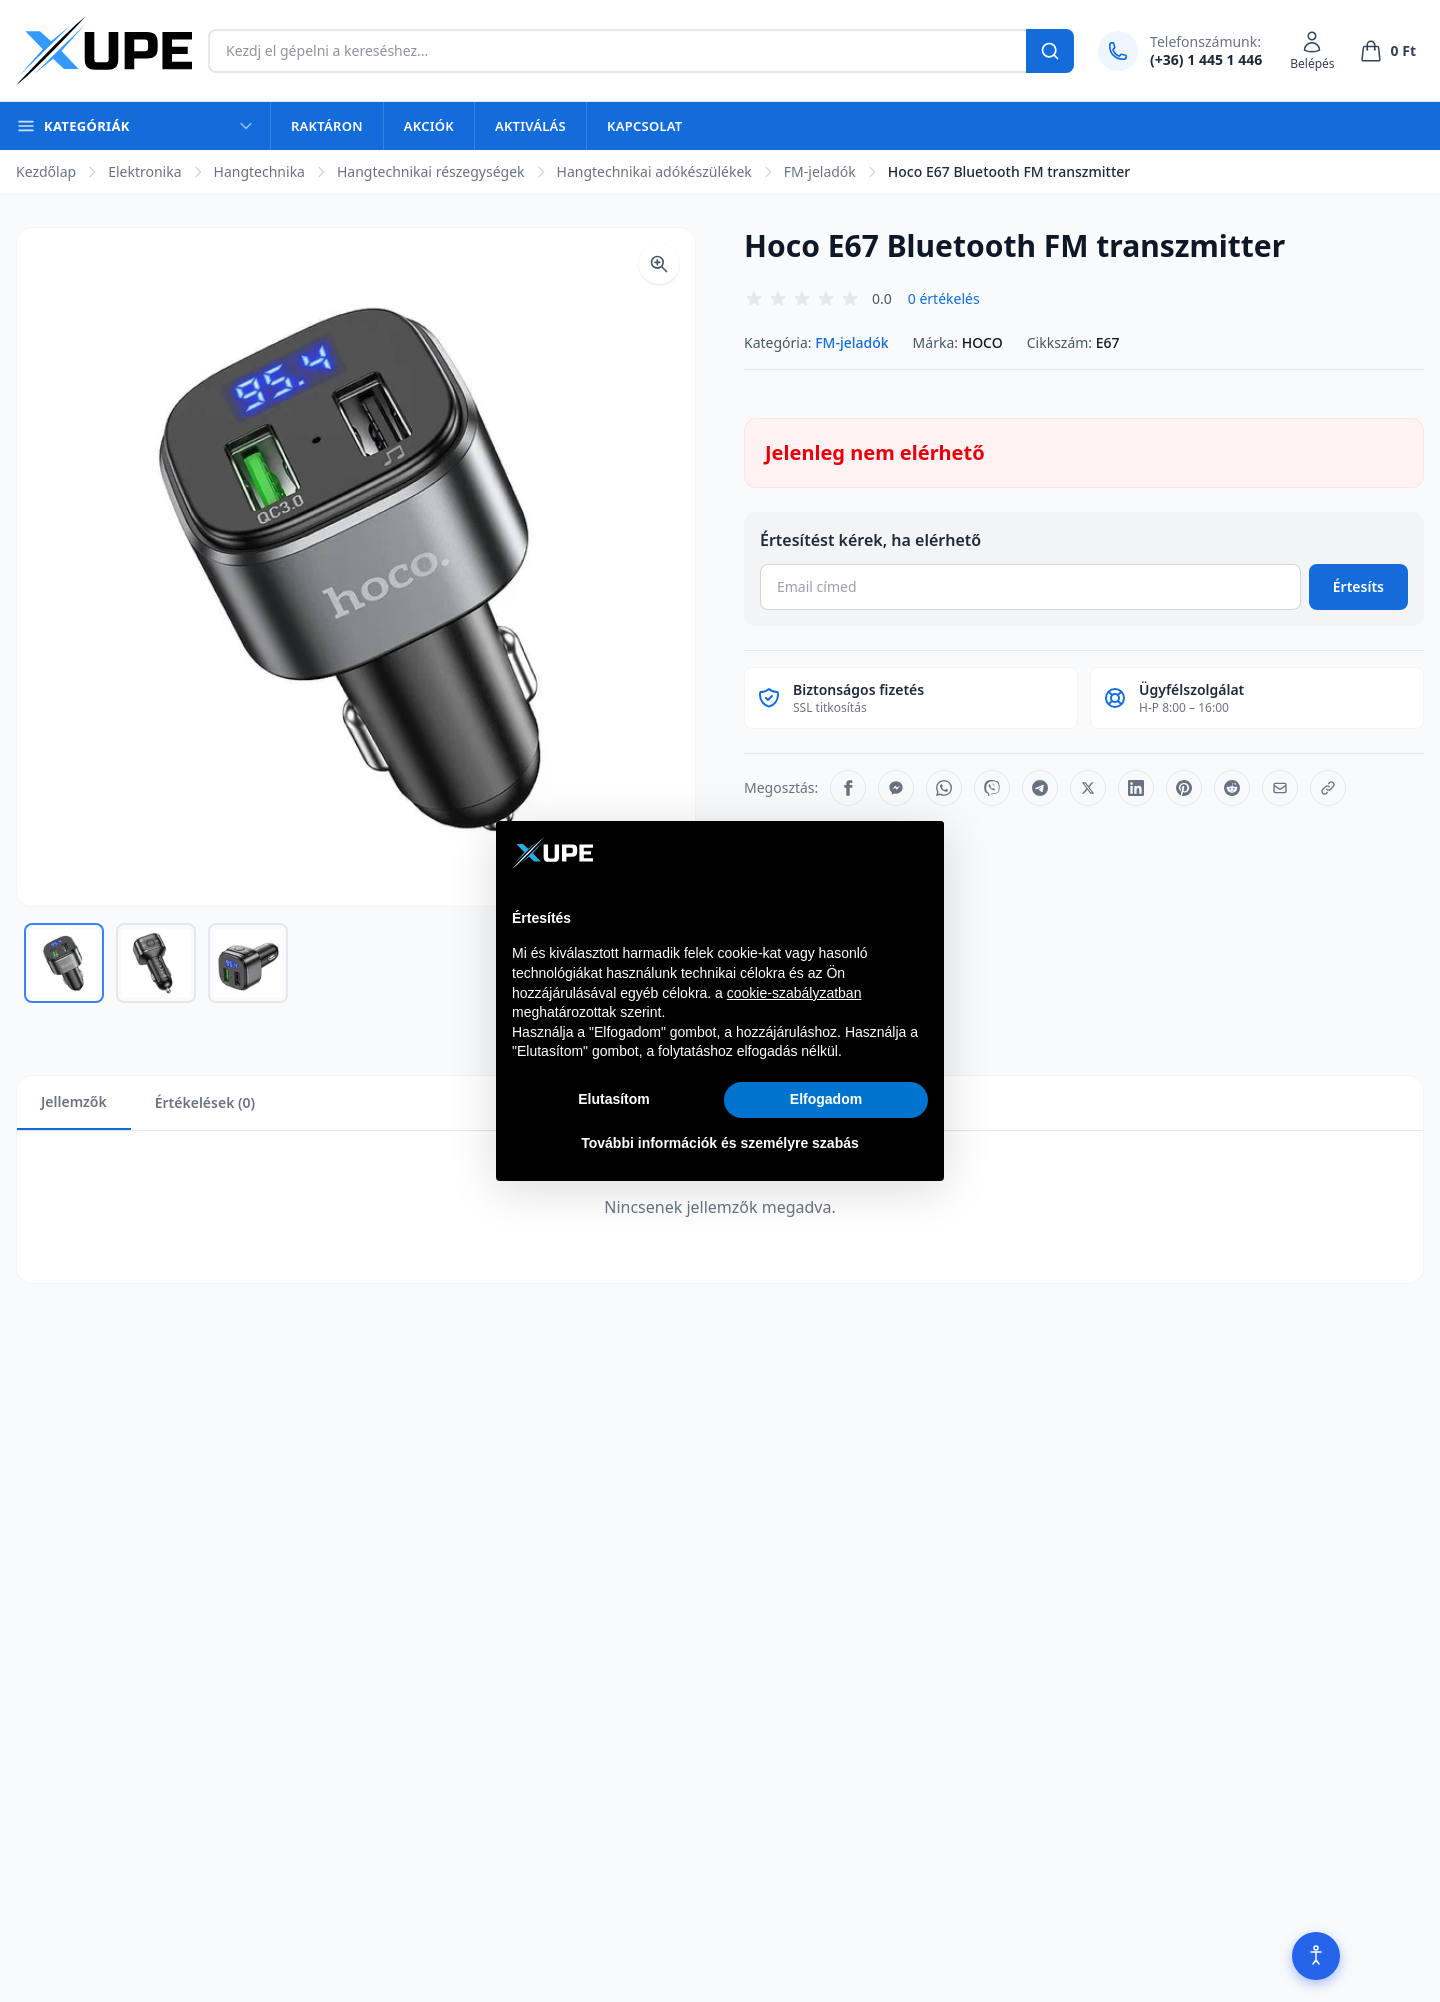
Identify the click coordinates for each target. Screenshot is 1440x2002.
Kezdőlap (46, 171)
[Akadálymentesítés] (1316, 1956)
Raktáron (327, 126)
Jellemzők (74, 1101)
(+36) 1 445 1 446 (1206, 59)
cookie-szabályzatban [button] (794, 993)
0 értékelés (944, 298)
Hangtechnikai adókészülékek (654, 171)
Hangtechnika (259, 171)
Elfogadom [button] (826, 1099)
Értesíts (1358, 586)
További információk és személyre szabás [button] (720, 1143)
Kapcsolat (644, 126)
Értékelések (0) (205, 1102)
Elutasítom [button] (614, 1099)
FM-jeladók (820, 171)
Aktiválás (530, 126)
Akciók (429, 126)
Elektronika (144, 171)
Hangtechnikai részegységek (431, 171)
